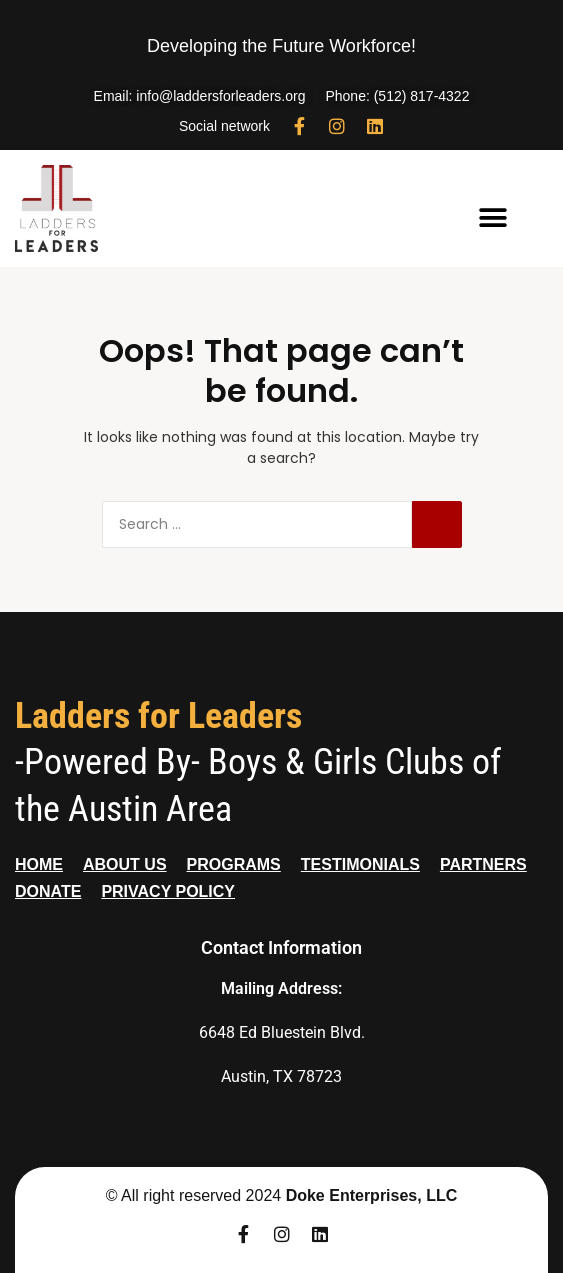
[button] (492, 218)
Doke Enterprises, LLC (372, 1195)
